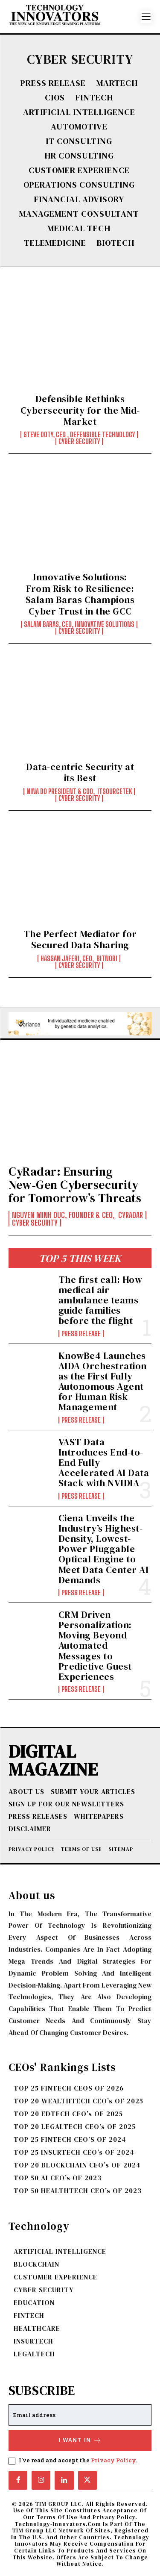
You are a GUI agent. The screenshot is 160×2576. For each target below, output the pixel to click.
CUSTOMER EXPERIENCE (79, 170)
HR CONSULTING (79, 155)
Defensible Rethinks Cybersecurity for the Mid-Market (80, 410)
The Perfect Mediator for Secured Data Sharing (80, 939)
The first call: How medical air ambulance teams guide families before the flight (100, 1300)
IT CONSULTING (79, 141)
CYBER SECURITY (79, 441)
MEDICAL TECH (79, 228)
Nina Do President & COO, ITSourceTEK (79, 791)
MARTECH (117, 83)
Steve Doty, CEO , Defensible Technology (79, 434)
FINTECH (94, 97)
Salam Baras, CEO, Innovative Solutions (79, 624)
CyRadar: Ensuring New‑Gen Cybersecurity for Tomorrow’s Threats (75, 1184)
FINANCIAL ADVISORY (79, 199)
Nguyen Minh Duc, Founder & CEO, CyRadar (77, 1215)
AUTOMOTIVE (79, 126)
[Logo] (75, 16)
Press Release (53, 83)
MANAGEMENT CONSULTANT (79, 214)
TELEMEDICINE (55, 243)
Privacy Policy (113, 2460)
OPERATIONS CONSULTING (79, 184)
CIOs (55, 97)
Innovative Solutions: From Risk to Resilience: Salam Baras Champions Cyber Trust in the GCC (80, 593)
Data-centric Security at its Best (80, 772)
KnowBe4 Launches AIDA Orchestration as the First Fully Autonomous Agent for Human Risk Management (102, 1381)
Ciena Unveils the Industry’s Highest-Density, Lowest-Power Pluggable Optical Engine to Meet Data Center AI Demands (103, 1548)
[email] (80, 2415)
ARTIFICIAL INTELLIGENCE (79, 112)
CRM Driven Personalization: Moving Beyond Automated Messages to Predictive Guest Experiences (95, 1645)
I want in (80, 2440)
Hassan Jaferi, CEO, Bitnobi (79, 958)
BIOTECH (115, 243)
